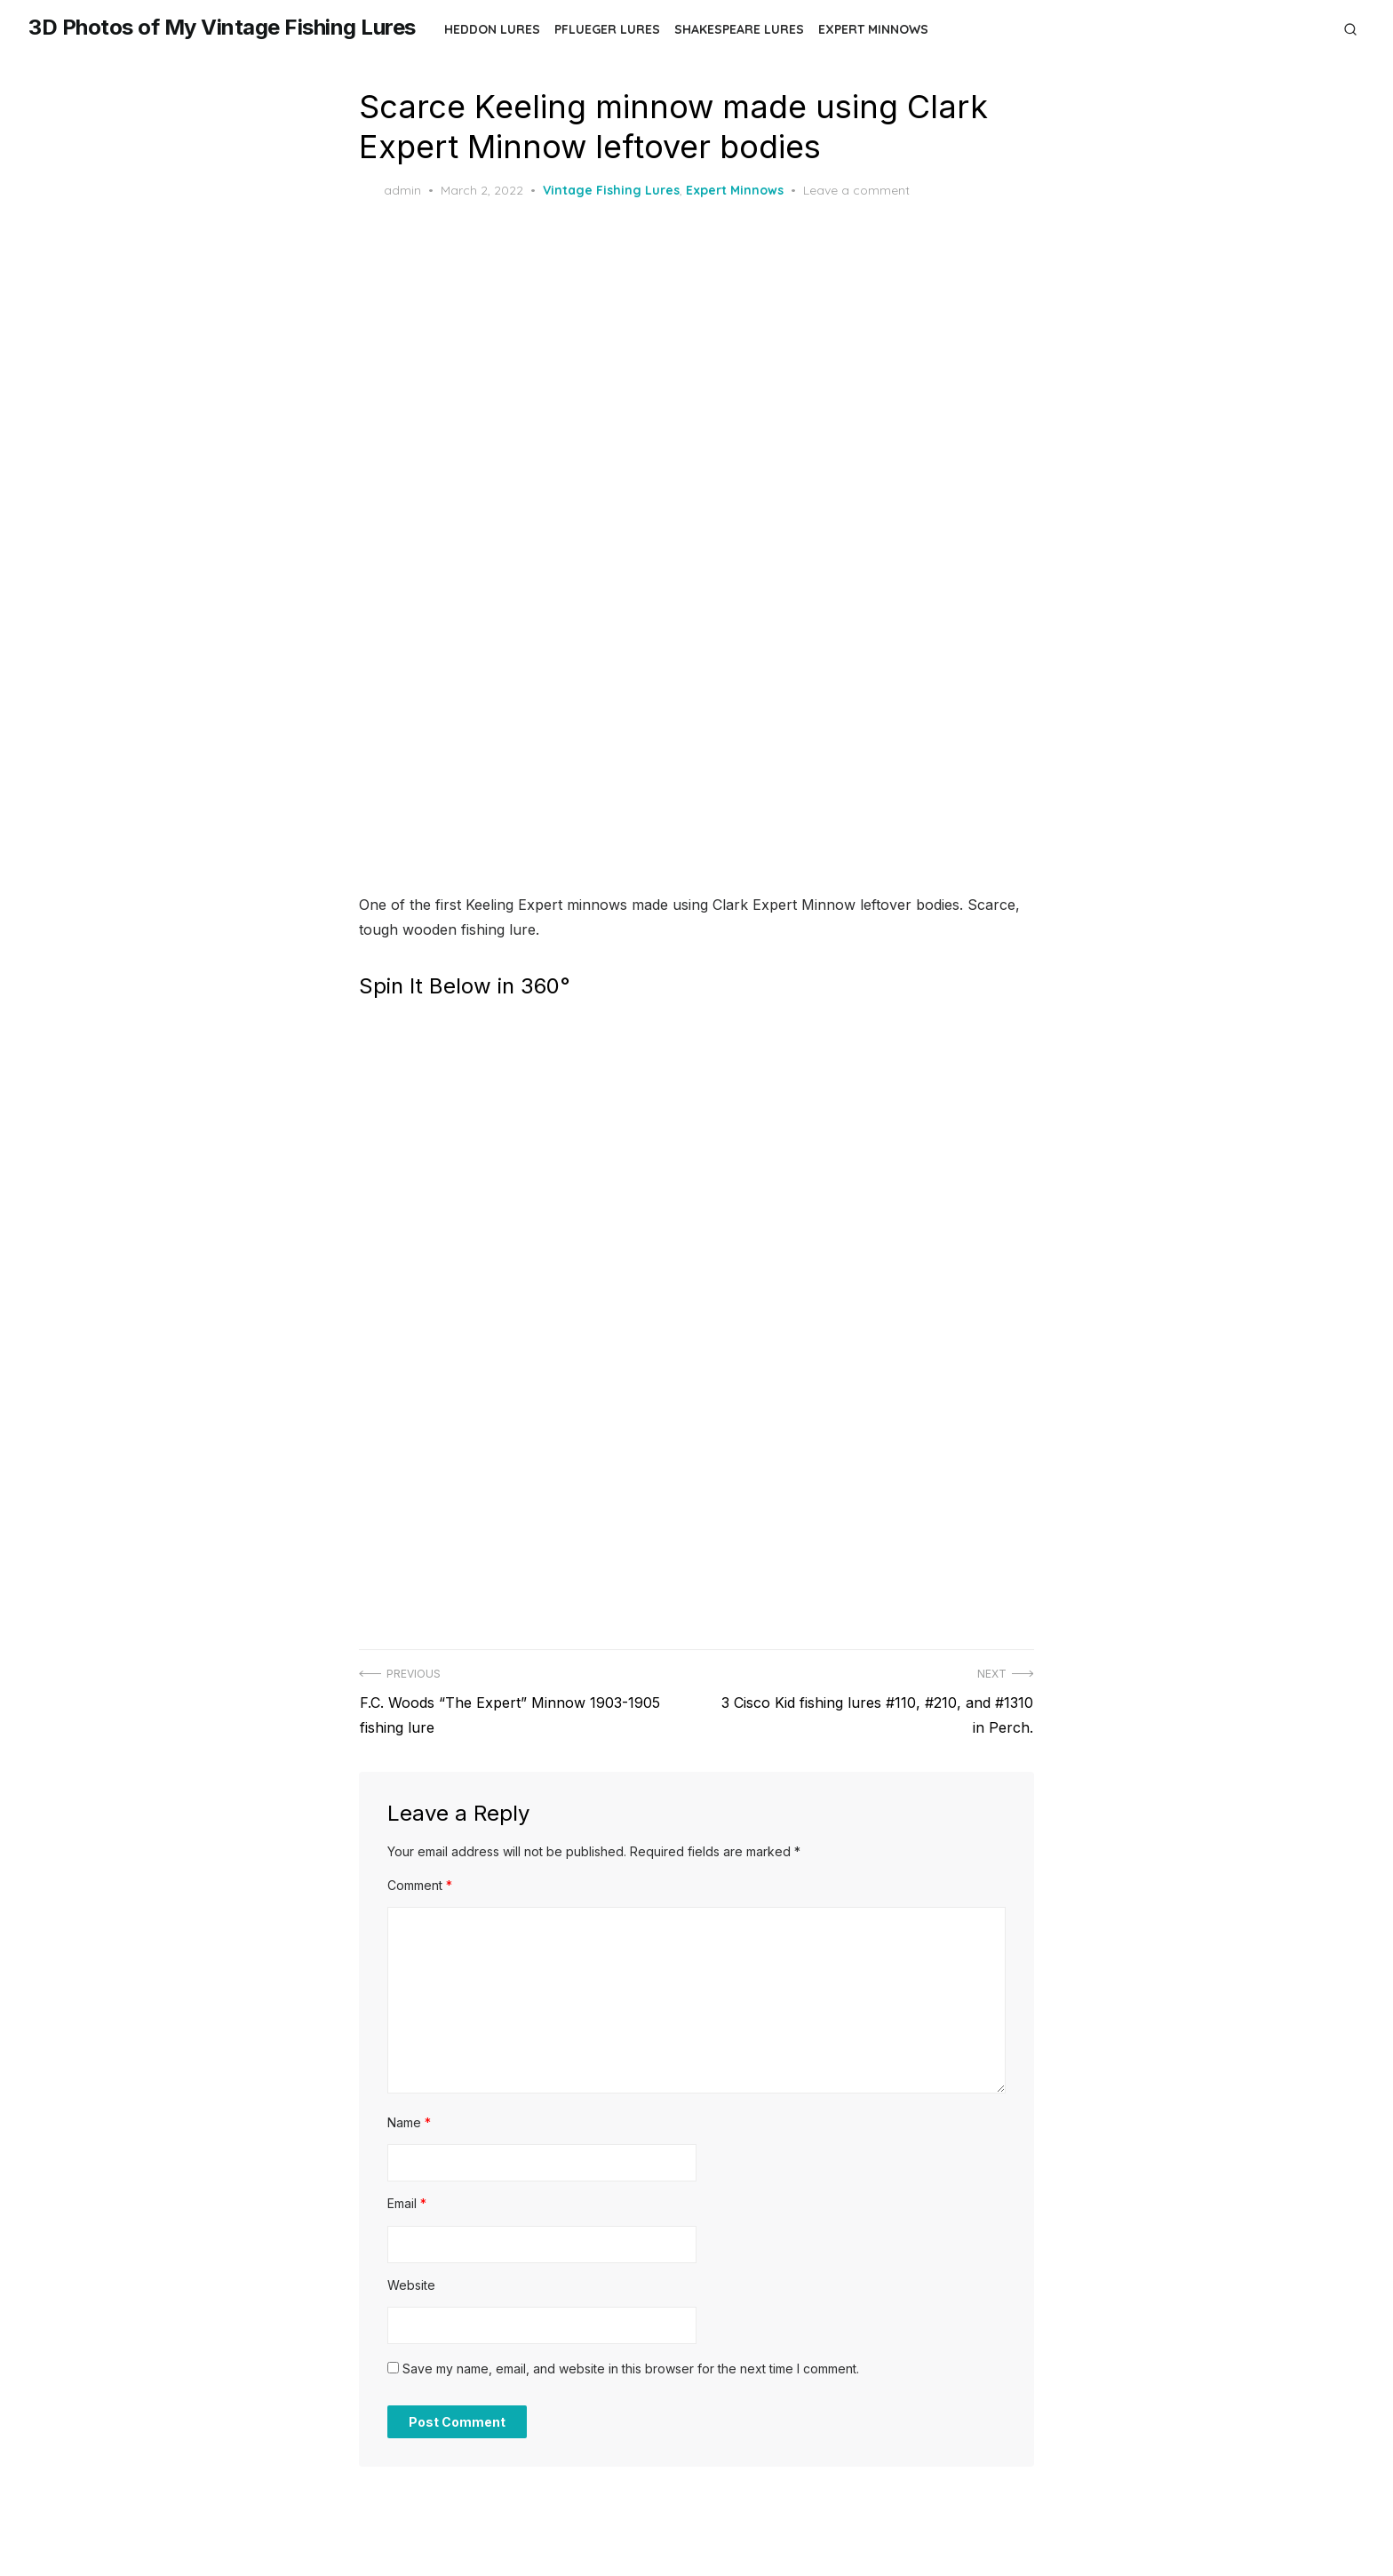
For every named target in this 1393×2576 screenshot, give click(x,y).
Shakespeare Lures (739, 29)
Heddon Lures (492, 29)
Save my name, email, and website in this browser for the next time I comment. (630, 2365)
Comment (419, 1880)
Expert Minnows (873, 29)
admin (390, 191)
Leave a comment (856, 190)
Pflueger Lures (607, 29)
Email (406, 2199)
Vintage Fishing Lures (611, 190)
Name (409, 2117)
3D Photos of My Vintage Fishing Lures (222, 27)
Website (411, 2280)
